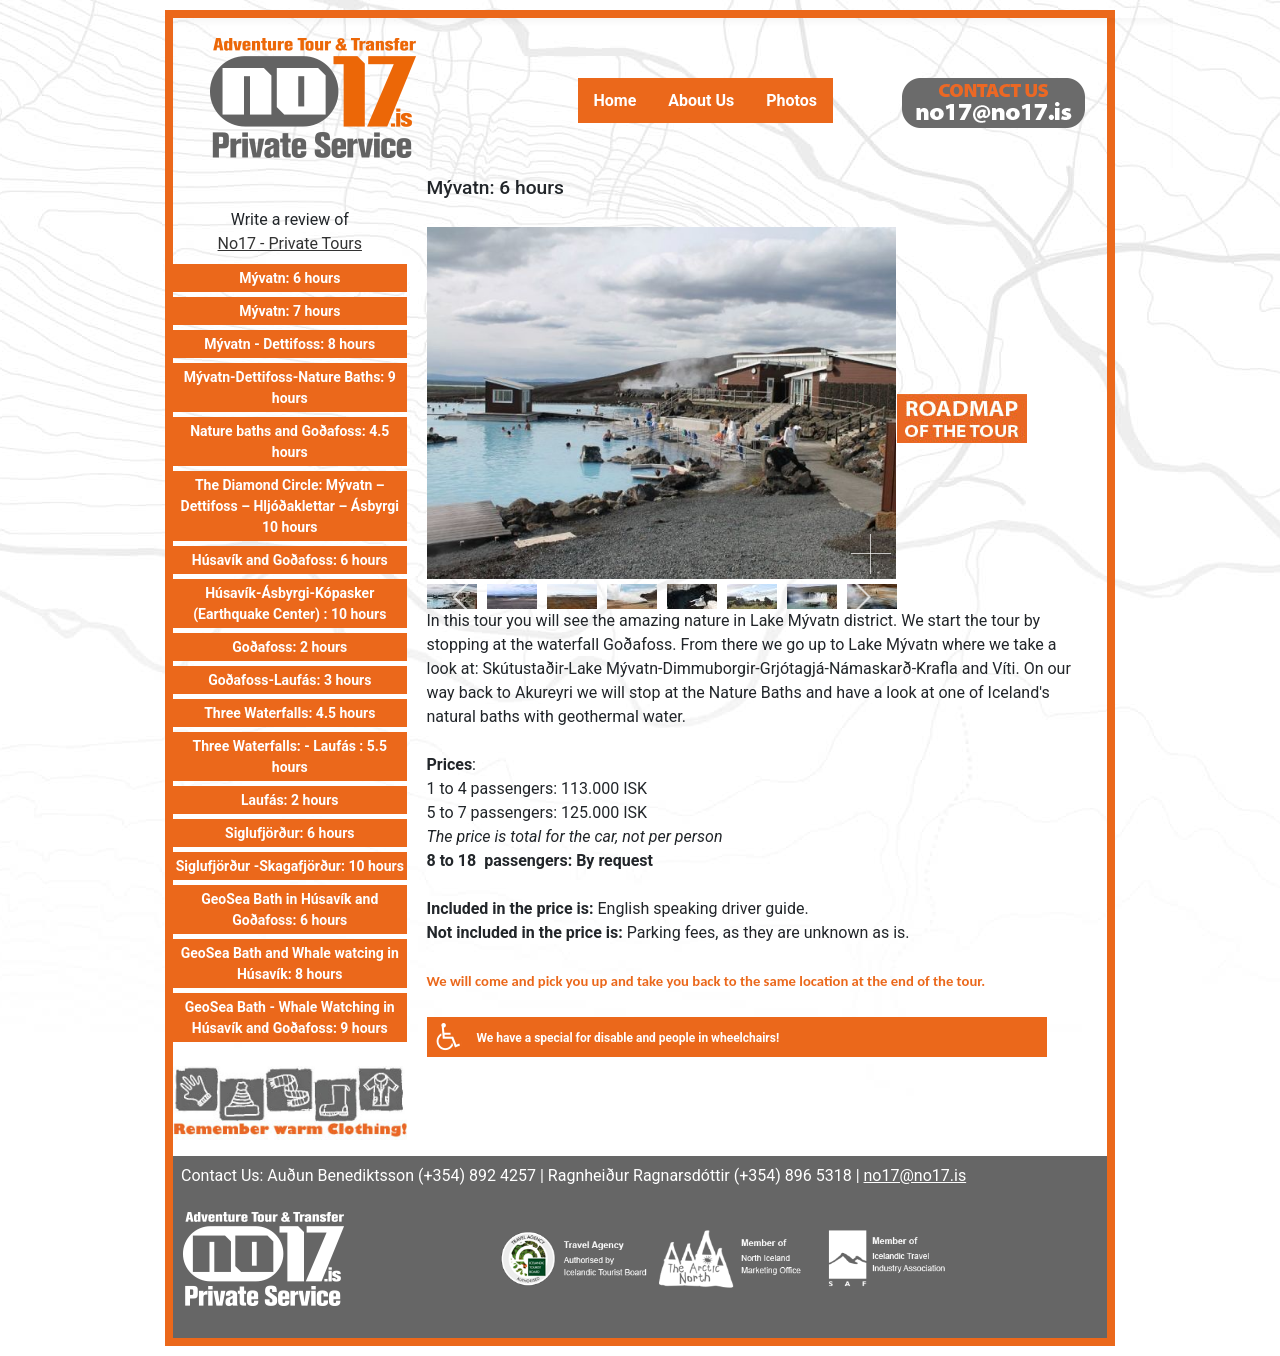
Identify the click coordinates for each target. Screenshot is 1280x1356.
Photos (791, 101)
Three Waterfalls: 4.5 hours (289, 713)
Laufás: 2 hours (289, 800)
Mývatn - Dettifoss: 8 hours (289, 344)
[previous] (464, 597)
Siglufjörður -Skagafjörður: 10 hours (290, 866)
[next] (859, 597)
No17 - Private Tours (290, 243)
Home (615, 101)
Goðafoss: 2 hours (289, 647)
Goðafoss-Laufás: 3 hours (289, 680)
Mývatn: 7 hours (289, 311)
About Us (701, 101)
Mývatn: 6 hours (289, 278)
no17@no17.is (915, 1175)
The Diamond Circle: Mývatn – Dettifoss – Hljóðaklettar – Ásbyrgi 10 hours (290, 506)
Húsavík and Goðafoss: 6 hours (290, 560)
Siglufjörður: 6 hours (289, 833)
